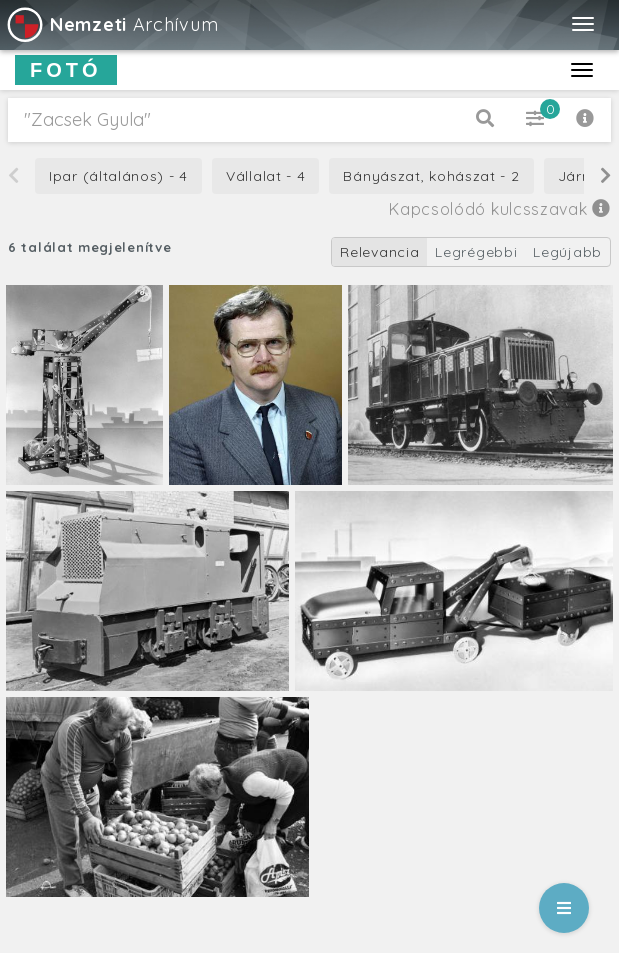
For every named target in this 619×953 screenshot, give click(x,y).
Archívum (111, 24)
